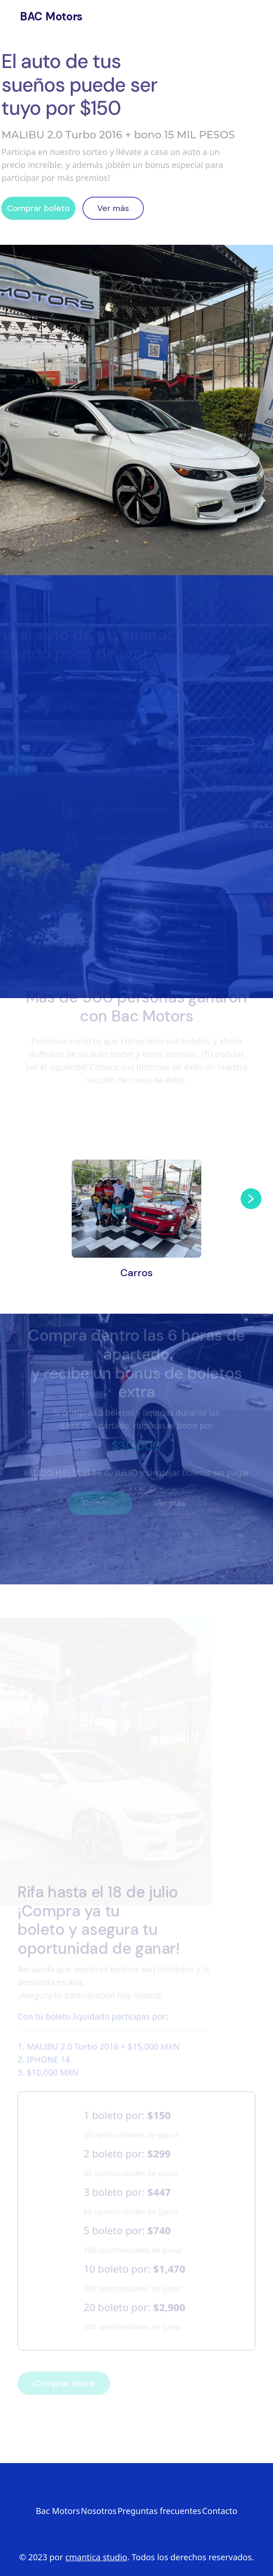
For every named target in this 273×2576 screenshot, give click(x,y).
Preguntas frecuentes (159, 2510)
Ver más (108, 208)
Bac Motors (58, 2510)
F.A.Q (183, 32)
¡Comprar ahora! (63, 2374)
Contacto (121, 32)
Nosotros (52, 32)
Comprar (100, 1494)
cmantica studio (96, 2557)
